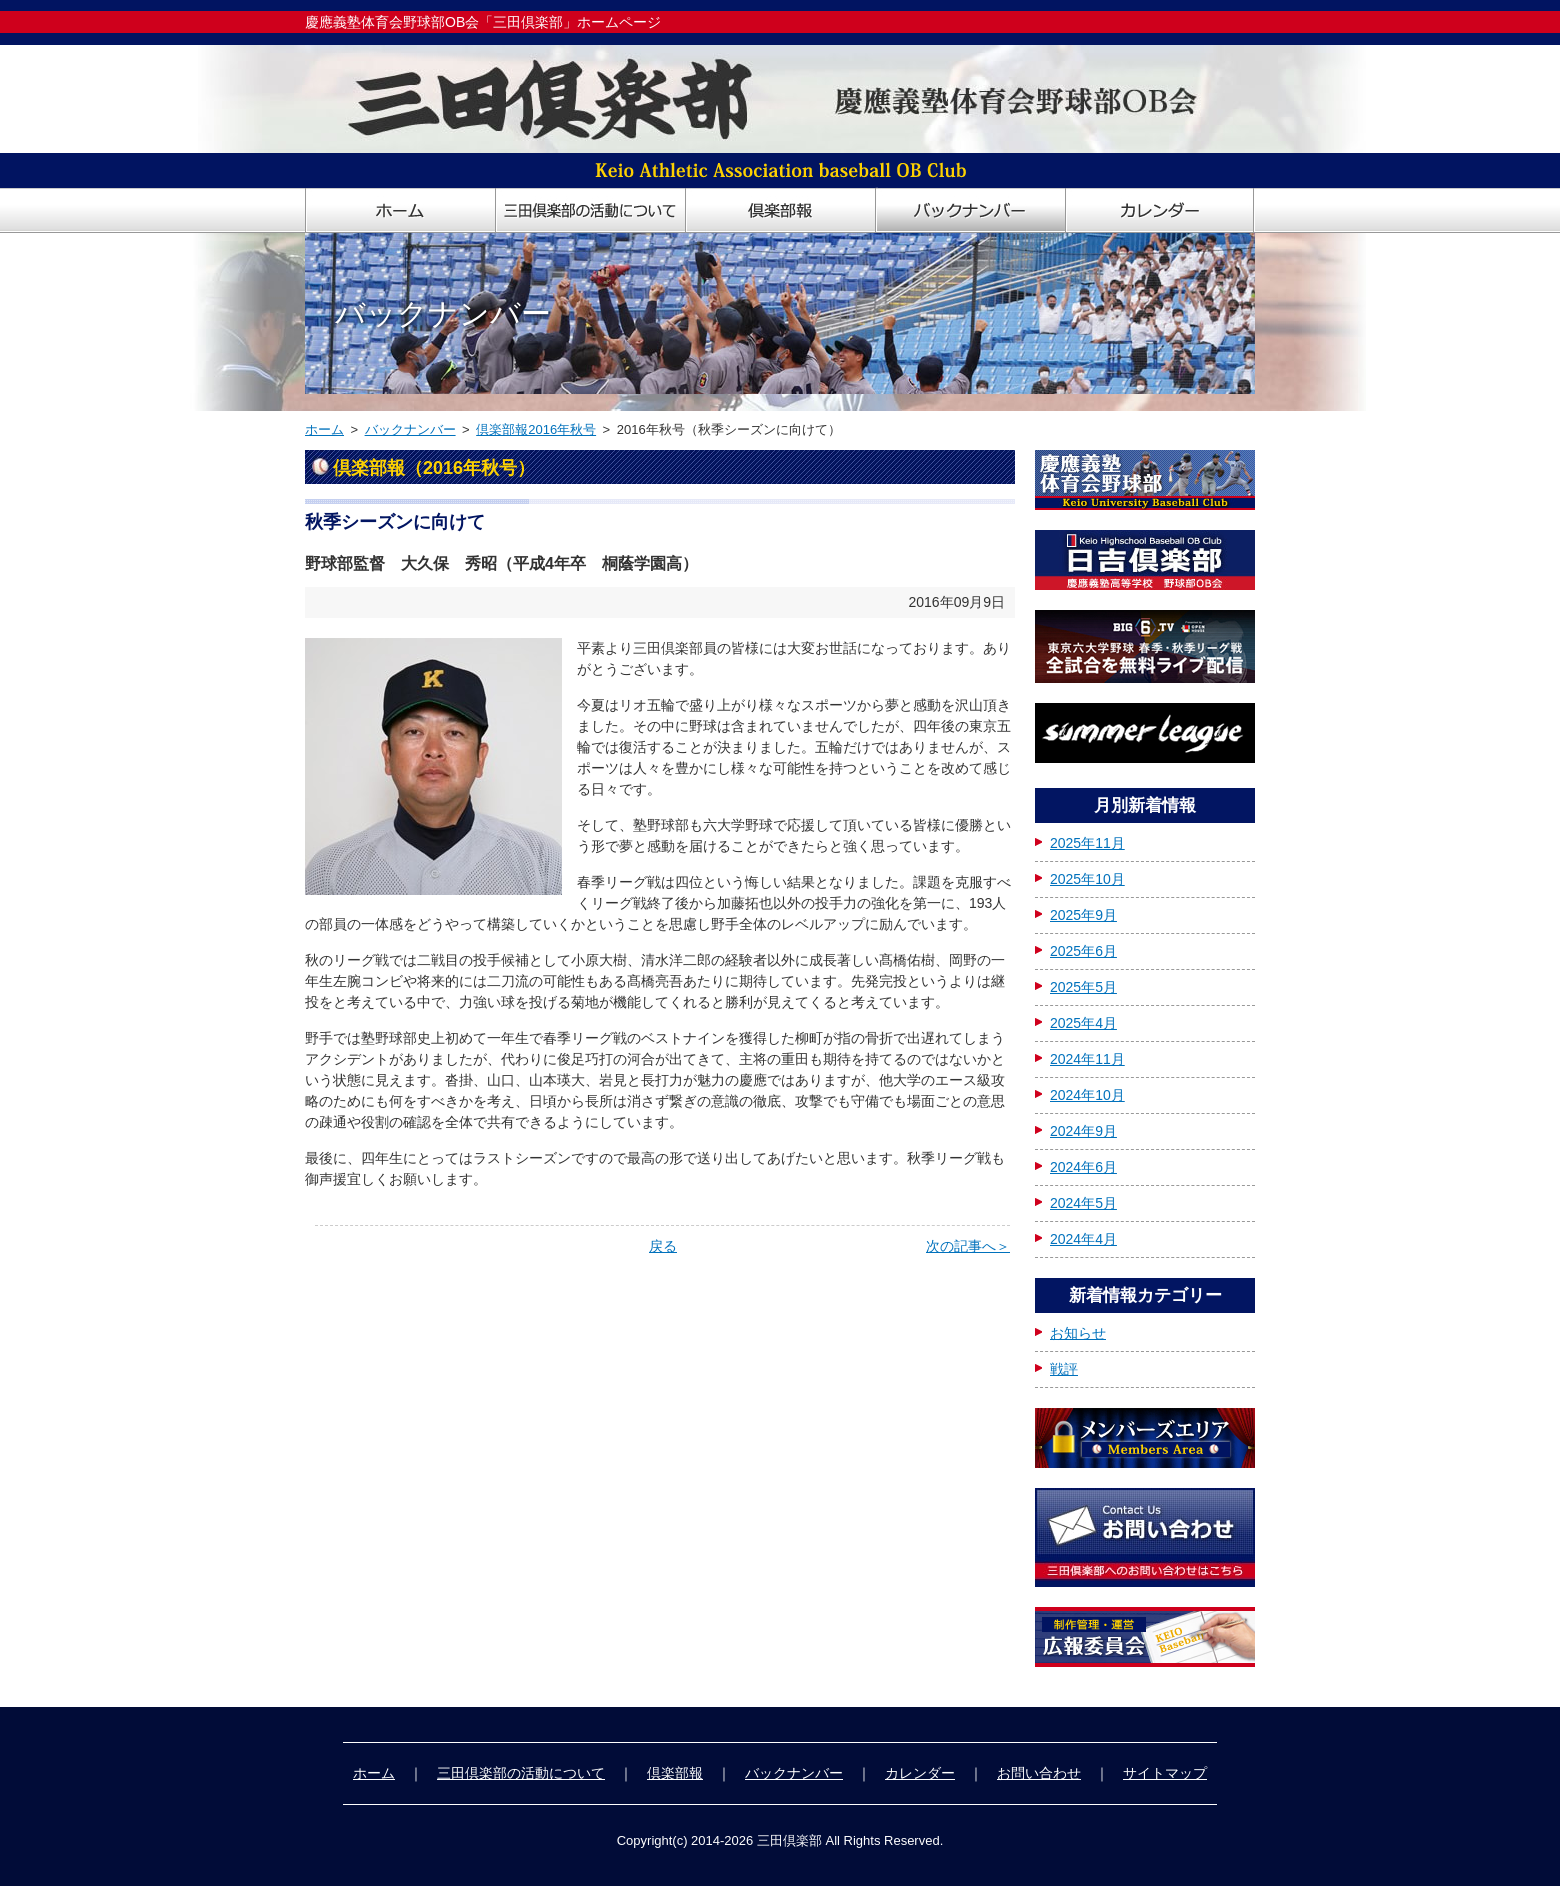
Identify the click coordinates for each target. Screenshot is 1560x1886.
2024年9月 (1083, 1131)
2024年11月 (1087, 1059)
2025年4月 (1083, 1023)
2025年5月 (1083, 987)
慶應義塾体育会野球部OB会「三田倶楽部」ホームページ (483, 22)
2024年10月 (1087, 1095)
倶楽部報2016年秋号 (536, 429)
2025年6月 (1083, 951)
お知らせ (1078, 1333)
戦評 (1064, 1369)
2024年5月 (1083, 1203)
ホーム (324, 429)
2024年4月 (1083, 1239)
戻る (663, 1246)
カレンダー (920, 1773)
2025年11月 (1087, 843)
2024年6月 (1083, 1167)
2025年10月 (1087, 879)
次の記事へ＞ (968, 1246)
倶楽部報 (675, 1773)
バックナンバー (410, 429)
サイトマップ (1165, 1773)
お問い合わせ (1039, 1773)
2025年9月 (1083, 915)
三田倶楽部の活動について (521, 1773)
